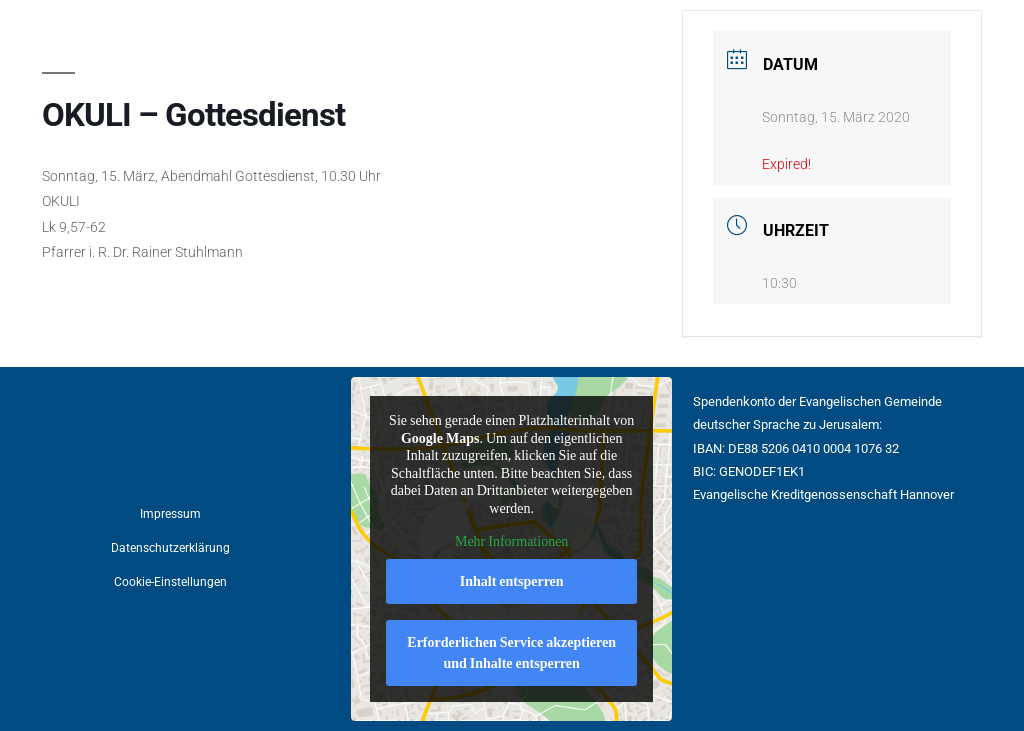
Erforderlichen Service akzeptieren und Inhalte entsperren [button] (512, 653)
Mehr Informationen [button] (511, 541)
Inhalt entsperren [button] (512, 581)
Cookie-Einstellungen (170, 582)
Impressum (170, 514)
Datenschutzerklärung (170, 548)
